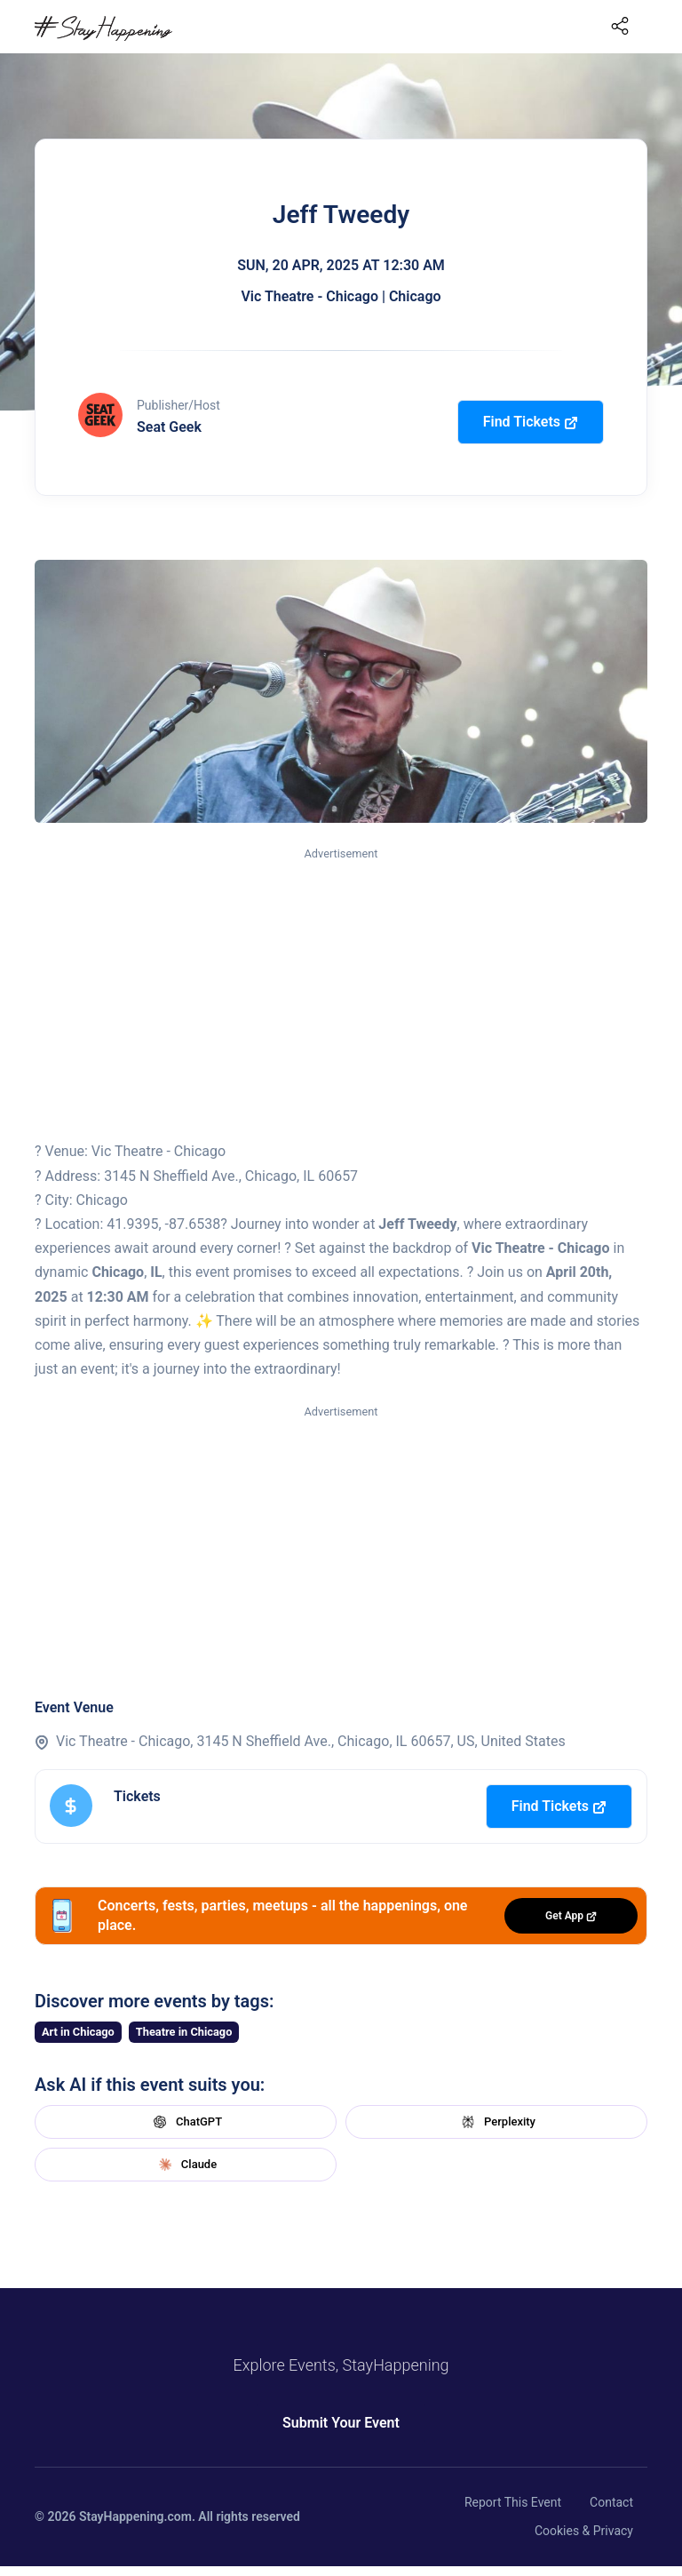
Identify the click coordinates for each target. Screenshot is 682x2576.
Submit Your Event (341, 2422)
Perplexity (496, 2122)
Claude (186, 2164)
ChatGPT (185, 2122)
